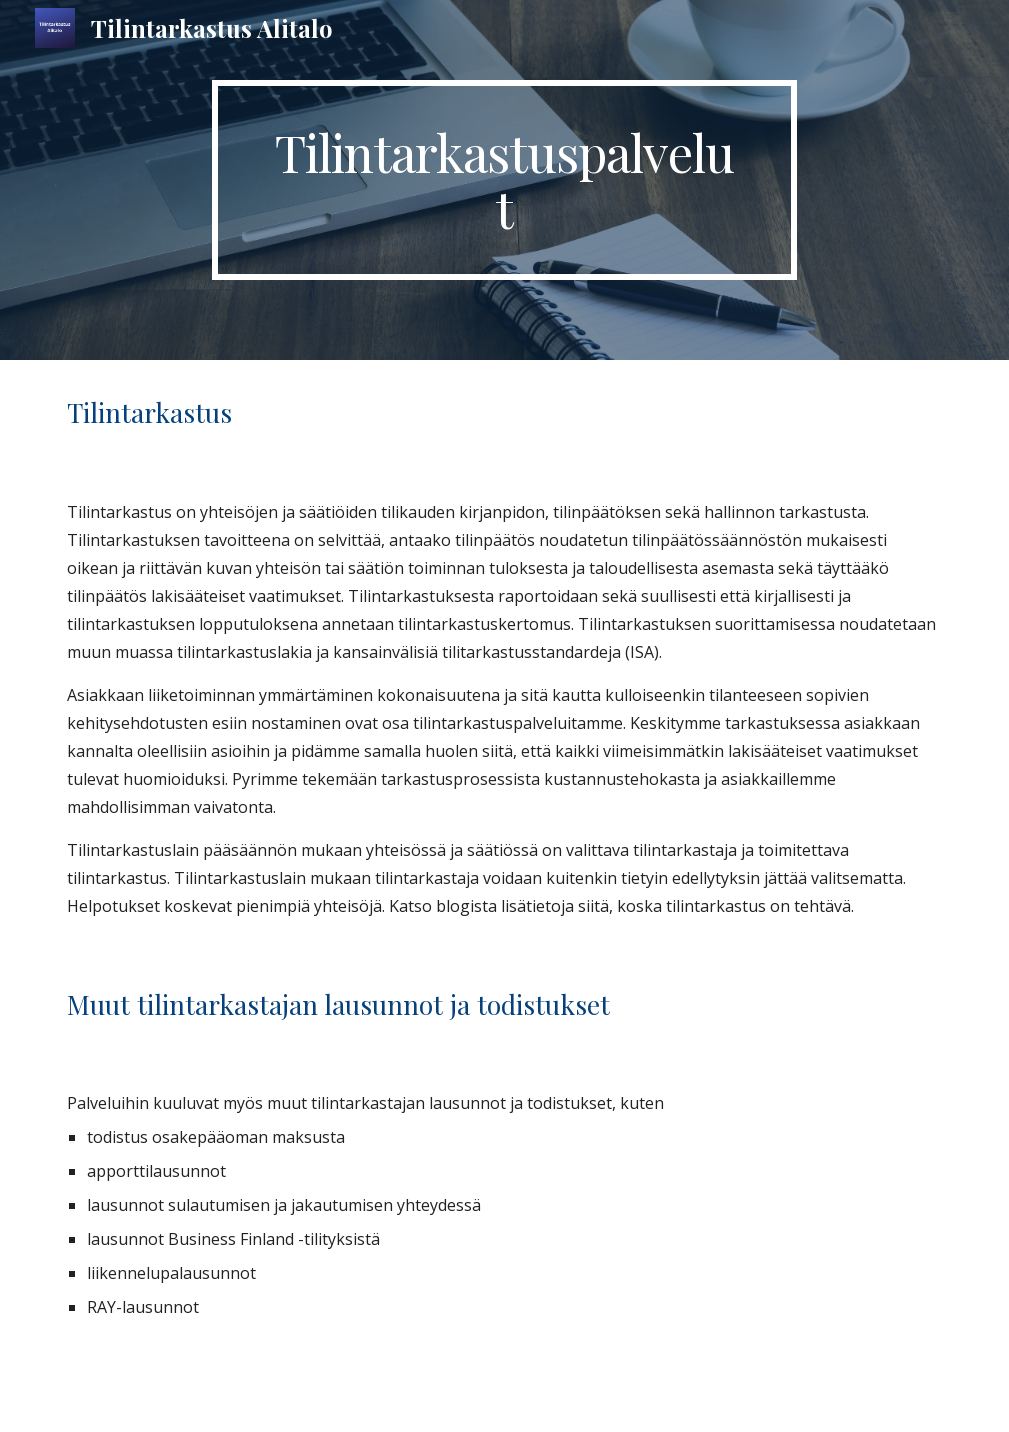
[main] (505, 180)
